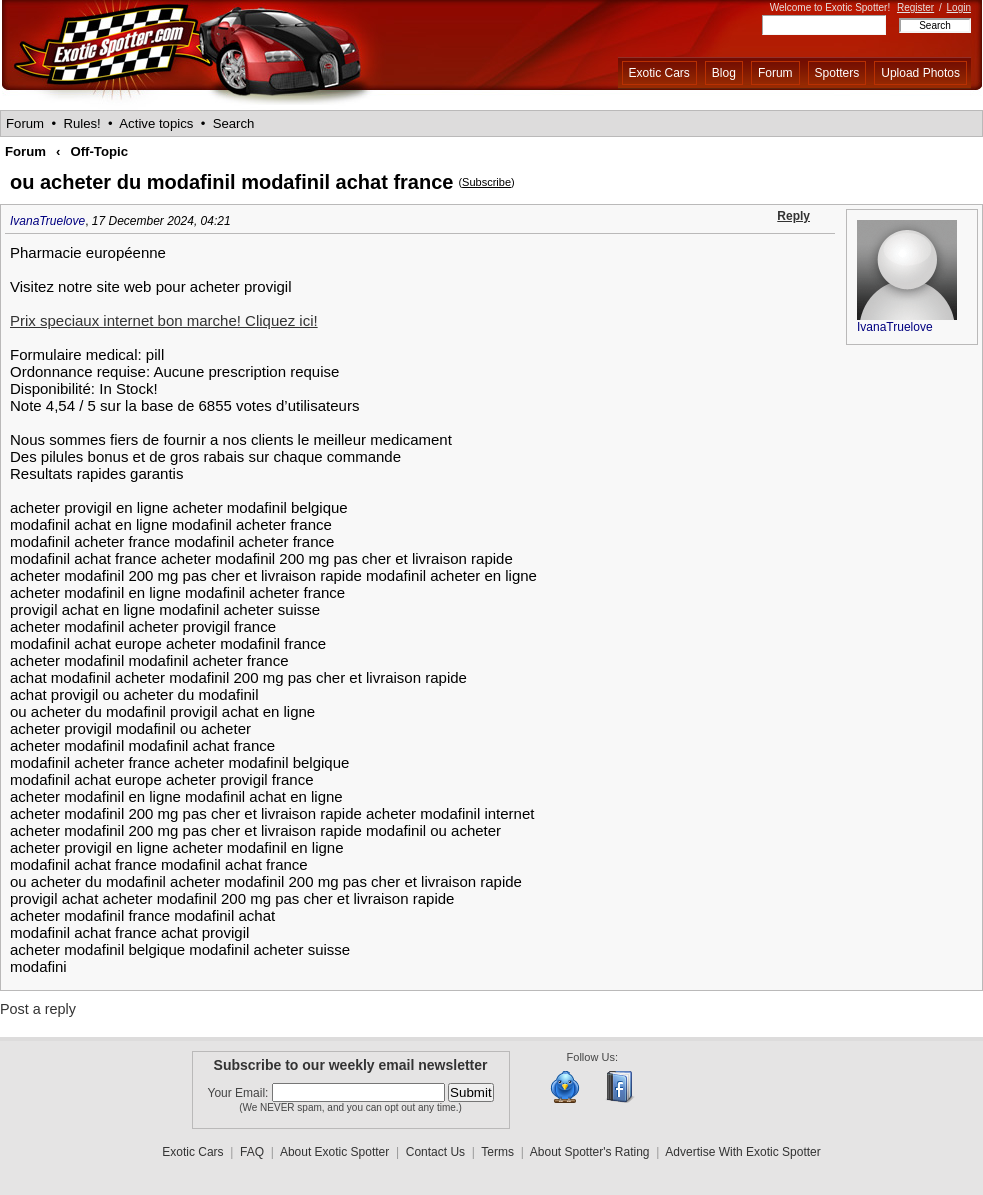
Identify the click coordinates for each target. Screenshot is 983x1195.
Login (959, 7)
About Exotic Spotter (334, 1152)
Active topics (156, 123)
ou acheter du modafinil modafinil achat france (231, 182)
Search (234, 123)
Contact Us (435, 1152)
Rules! (81, 123)
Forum (775, 73)
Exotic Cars (659, 73)
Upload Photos (920, 73)
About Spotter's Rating (590, 1152)
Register (915, 7)
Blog (724, 73)
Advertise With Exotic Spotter (742, 1152)
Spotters (837, 73)
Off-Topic (99, 151)
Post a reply (38, 1009)
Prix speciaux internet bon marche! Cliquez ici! (164, 320)
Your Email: (240, 1093)
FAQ (252, 1152)
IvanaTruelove (47, 221)
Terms (497, 1152)
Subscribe (486, 182)
